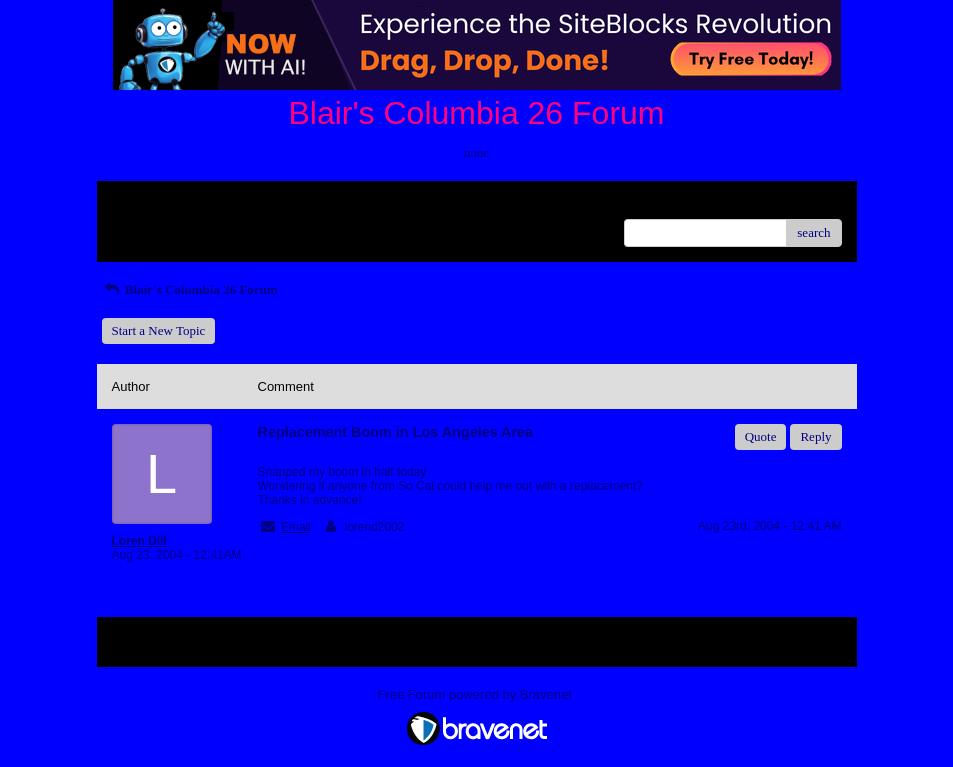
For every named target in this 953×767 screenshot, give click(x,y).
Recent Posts (145, 226)
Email (296, 527)
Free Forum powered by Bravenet (477, 694)
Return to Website (158, 203)
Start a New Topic (159, 330)
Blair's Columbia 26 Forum (190, 289)
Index (237, 203)
